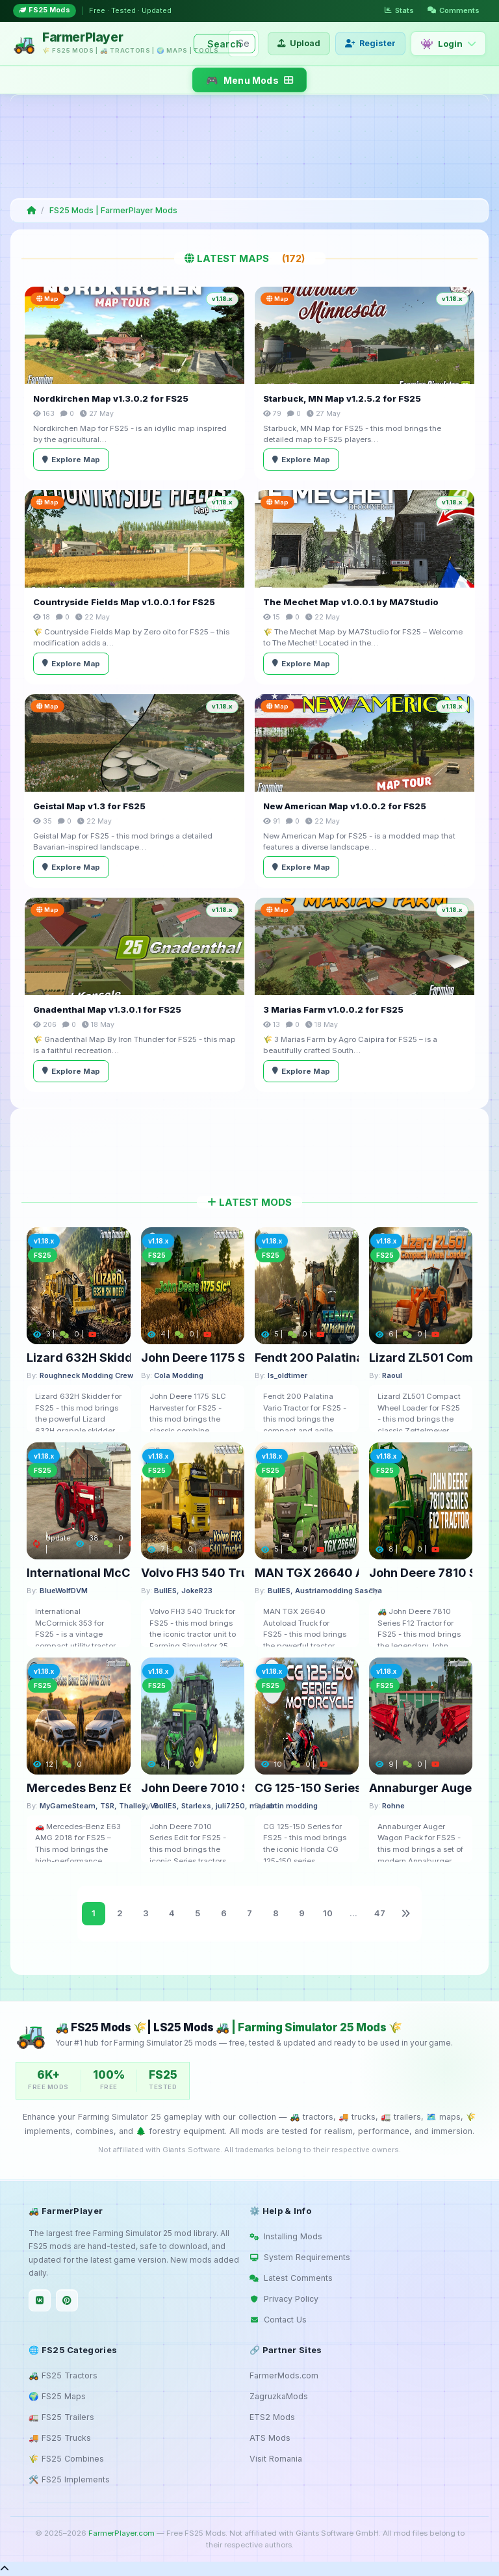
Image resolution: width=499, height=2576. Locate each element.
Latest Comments (291, 2278)
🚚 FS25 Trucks (60, 2438)
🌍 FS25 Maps (57, 2396)
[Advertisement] (247, 146)
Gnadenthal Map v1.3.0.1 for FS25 (107, 1009)
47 (379, 1913)
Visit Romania (276, 2459)
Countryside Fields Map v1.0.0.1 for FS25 (124, 602)
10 (328, 1913)
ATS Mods (270, 2438)
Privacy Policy (284, 2299)
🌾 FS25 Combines (66, 2459)
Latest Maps (250, 258)
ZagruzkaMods (279, 2396)
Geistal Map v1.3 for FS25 (89, 806)
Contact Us (278, 2319)
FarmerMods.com (284, 2375)
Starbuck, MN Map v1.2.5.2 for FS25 (342, 398)
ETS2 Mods (272, 2417)
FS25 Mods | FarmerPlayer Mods (113, 210)
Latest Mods (249, 1202)
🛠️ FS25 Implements (69, 2479)
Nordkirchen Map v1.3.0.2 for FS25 (110, 398)
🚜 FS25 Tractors (63, 2375)
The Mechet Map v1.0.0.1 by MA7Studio (351, 602)
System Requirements (300, 2257)
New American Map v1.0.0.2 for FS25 (344, 806)
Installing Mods (286, 2236)
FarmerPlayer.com (121, 2533)
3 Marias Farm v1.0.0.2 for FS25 (333, 1009)
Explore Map (71, 459)
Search (224, 43)
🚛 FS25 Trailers (61, 2417)
